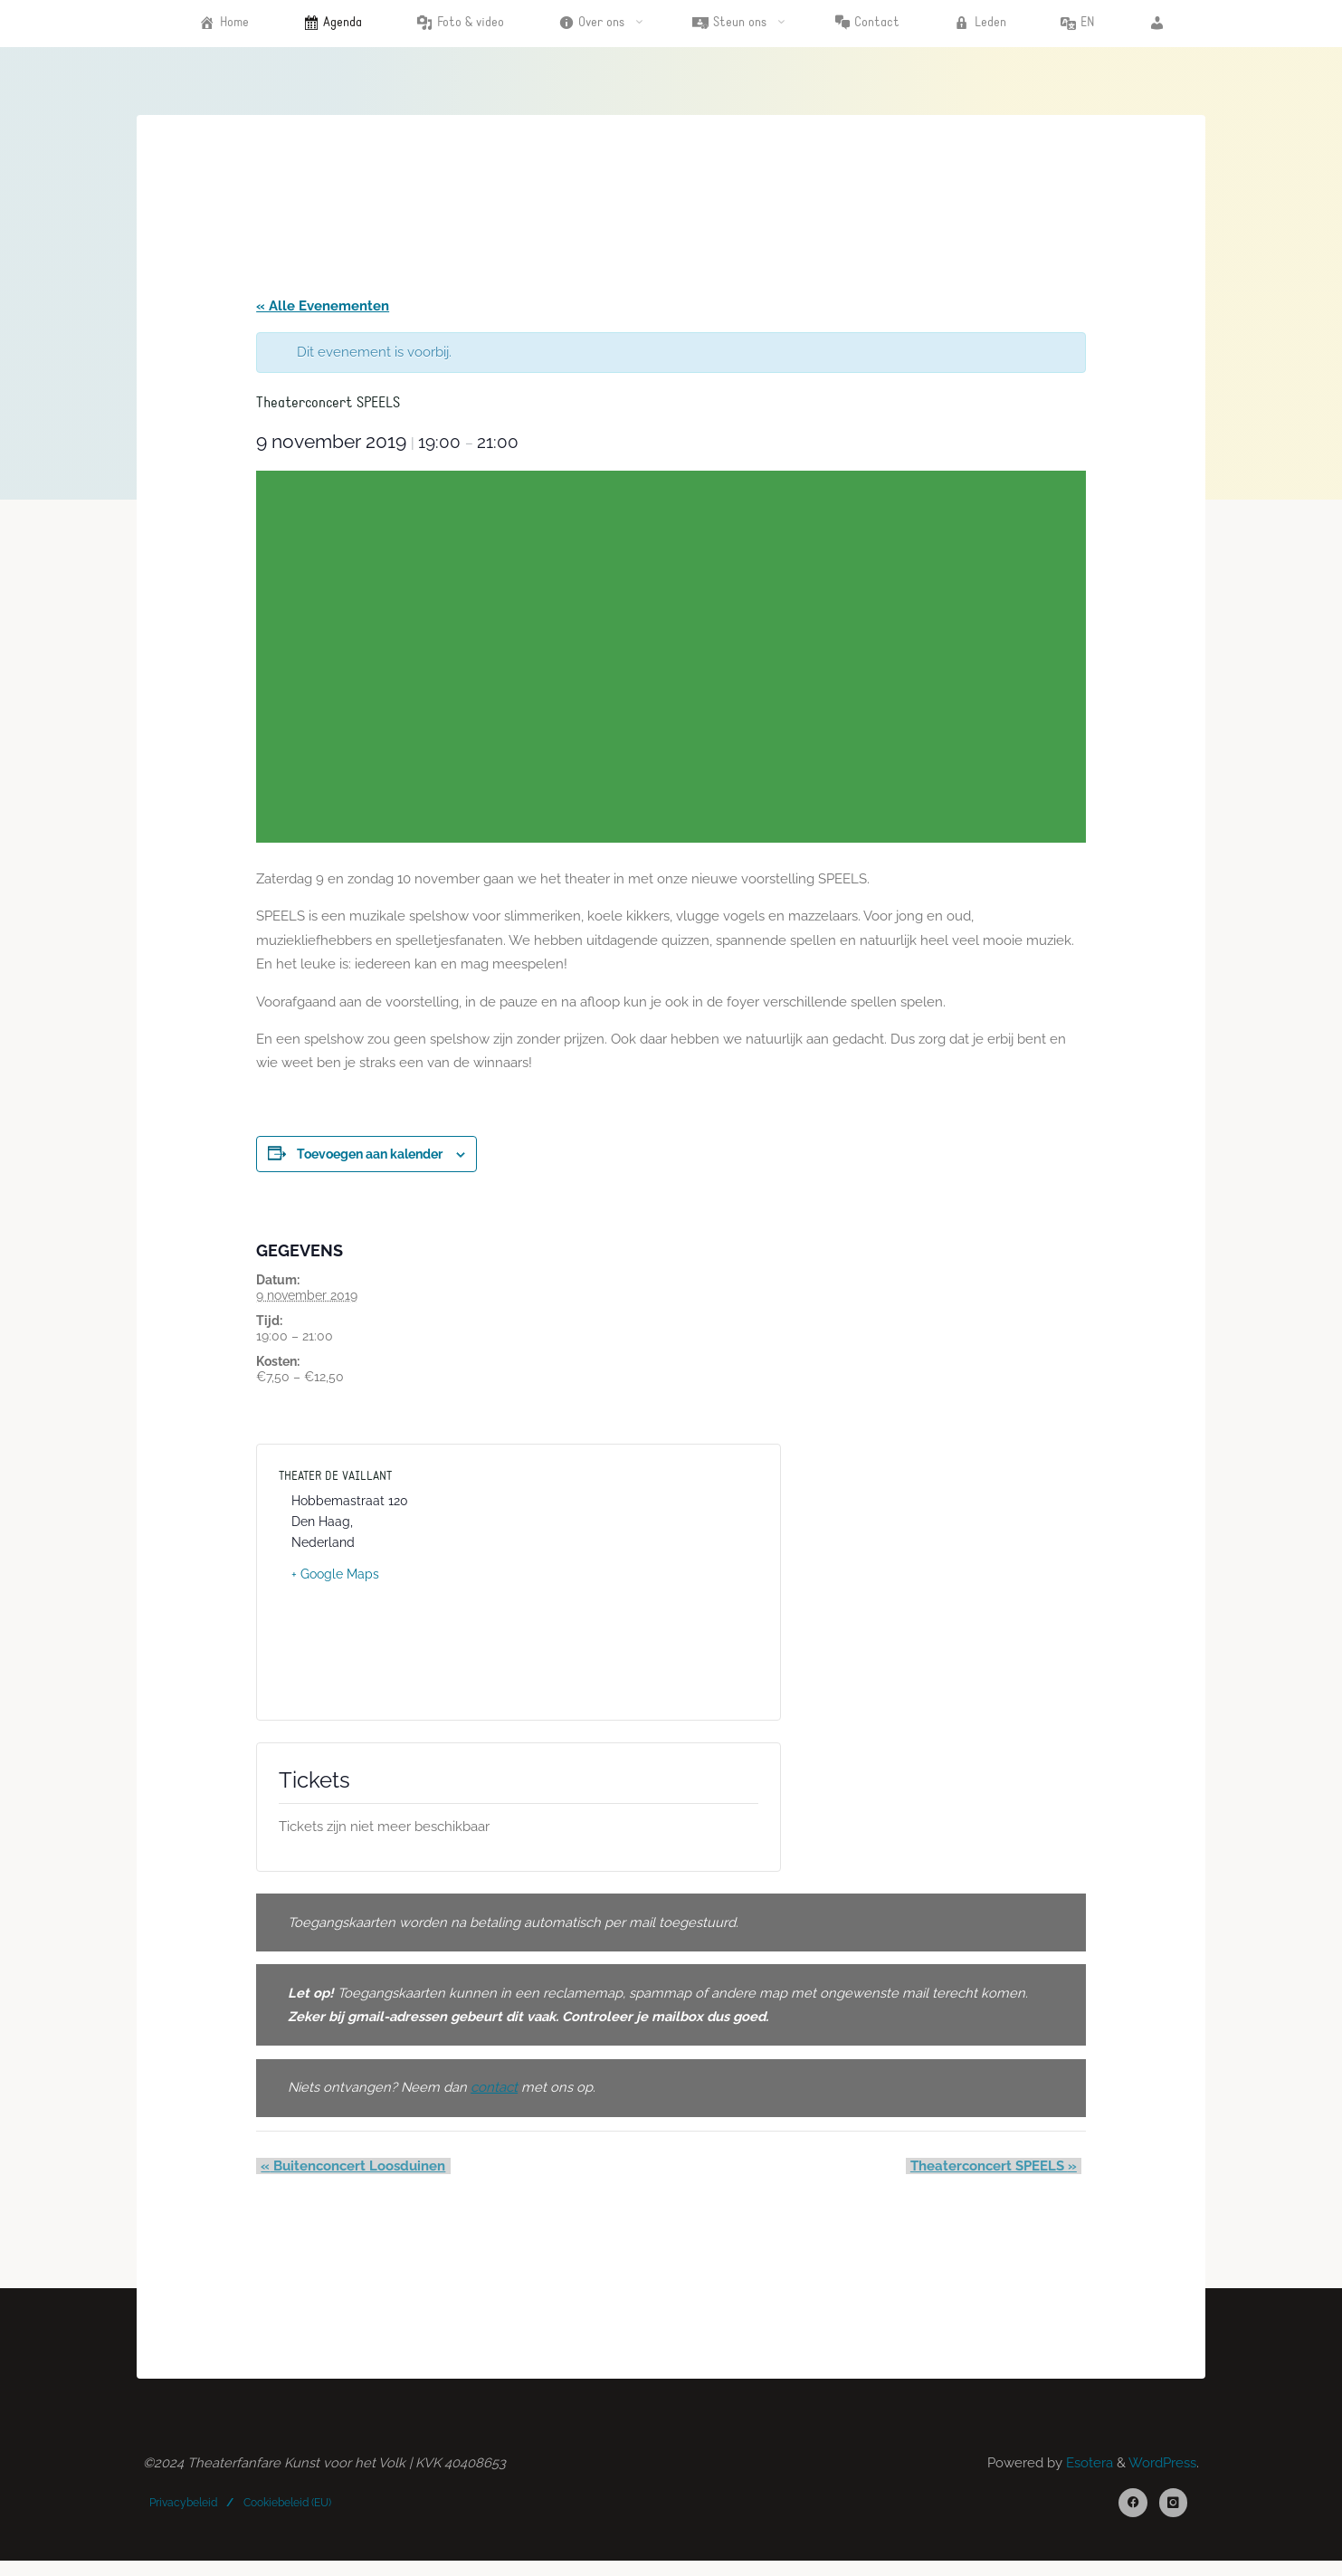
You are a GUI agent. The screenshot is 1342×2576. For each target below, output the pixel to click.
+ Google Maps (337, 1580)
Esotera (1086, 2475)
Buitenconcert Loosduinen (350, 2177)
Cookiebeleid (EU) (287, 2516)
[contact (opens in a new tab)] (497, 2098)
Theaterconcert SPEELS (997, 2177)
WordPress (1161, 2475)
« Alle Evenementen (324, 308)
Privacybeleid (184, 2516)
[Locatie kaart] (640, 1588)
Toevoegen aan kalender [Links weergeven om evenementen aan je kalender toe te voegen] (371, 1160)
